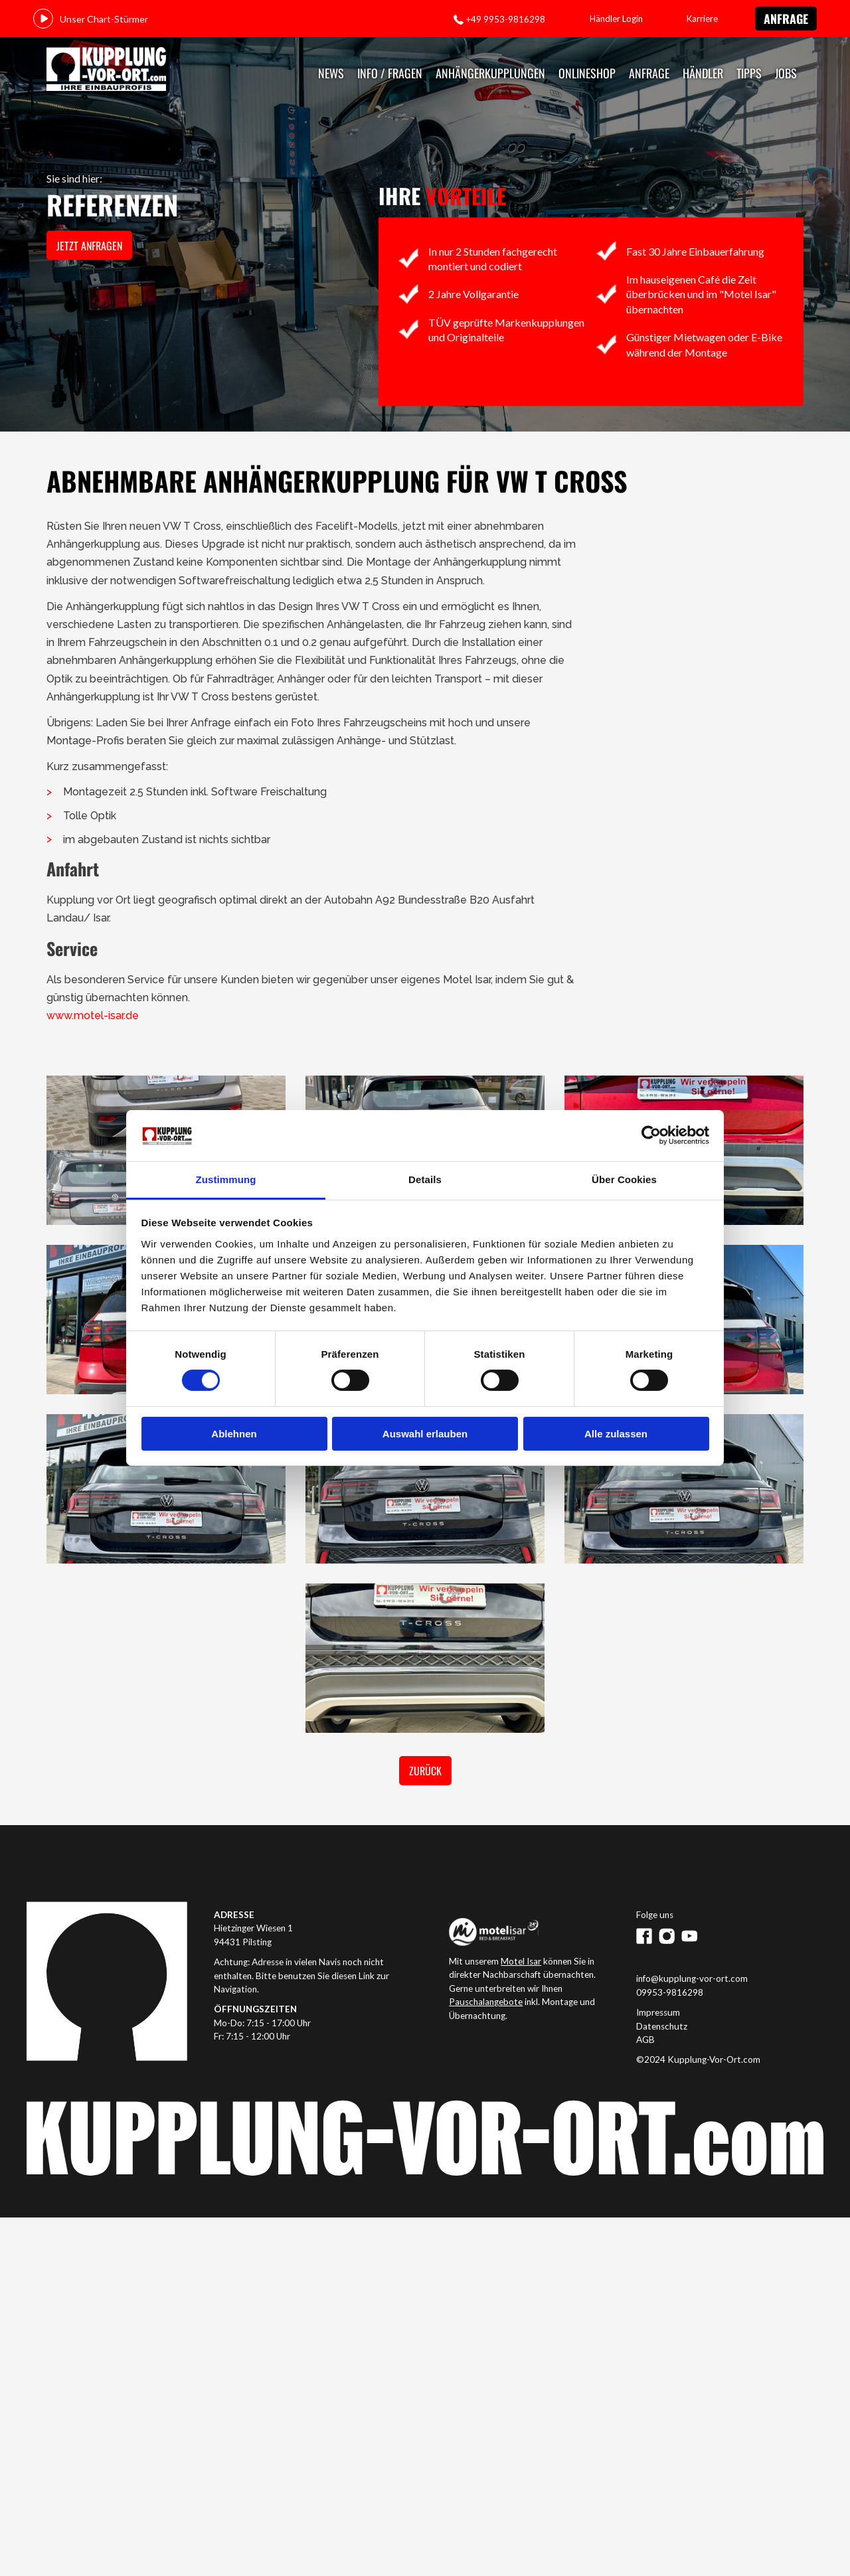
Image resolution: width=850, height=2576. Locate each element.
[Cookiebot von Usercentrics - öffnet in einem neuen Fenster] (651, 1135)
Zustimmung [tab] (226, 1179)
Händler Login (616, 18)
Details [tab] (425, 1179)
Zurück (425, 1771)
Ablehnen (233, 1433)
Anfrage (786, 18)
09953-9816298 (669, 1992)
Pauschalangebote (486, 2001)
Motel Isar (521, 1961)
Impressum (658, 2012)
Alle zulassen (615, 1433)
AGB (645, 2039)
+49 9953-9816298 (505, 19)
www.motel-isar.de (92, 1015)
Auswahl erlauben (425, 1433)
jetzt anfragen (89, 246)
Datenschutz (661, 2026)
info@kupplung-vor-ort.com (692, 1978)
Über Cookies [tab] (624, 1179)
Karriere (702, 18)
